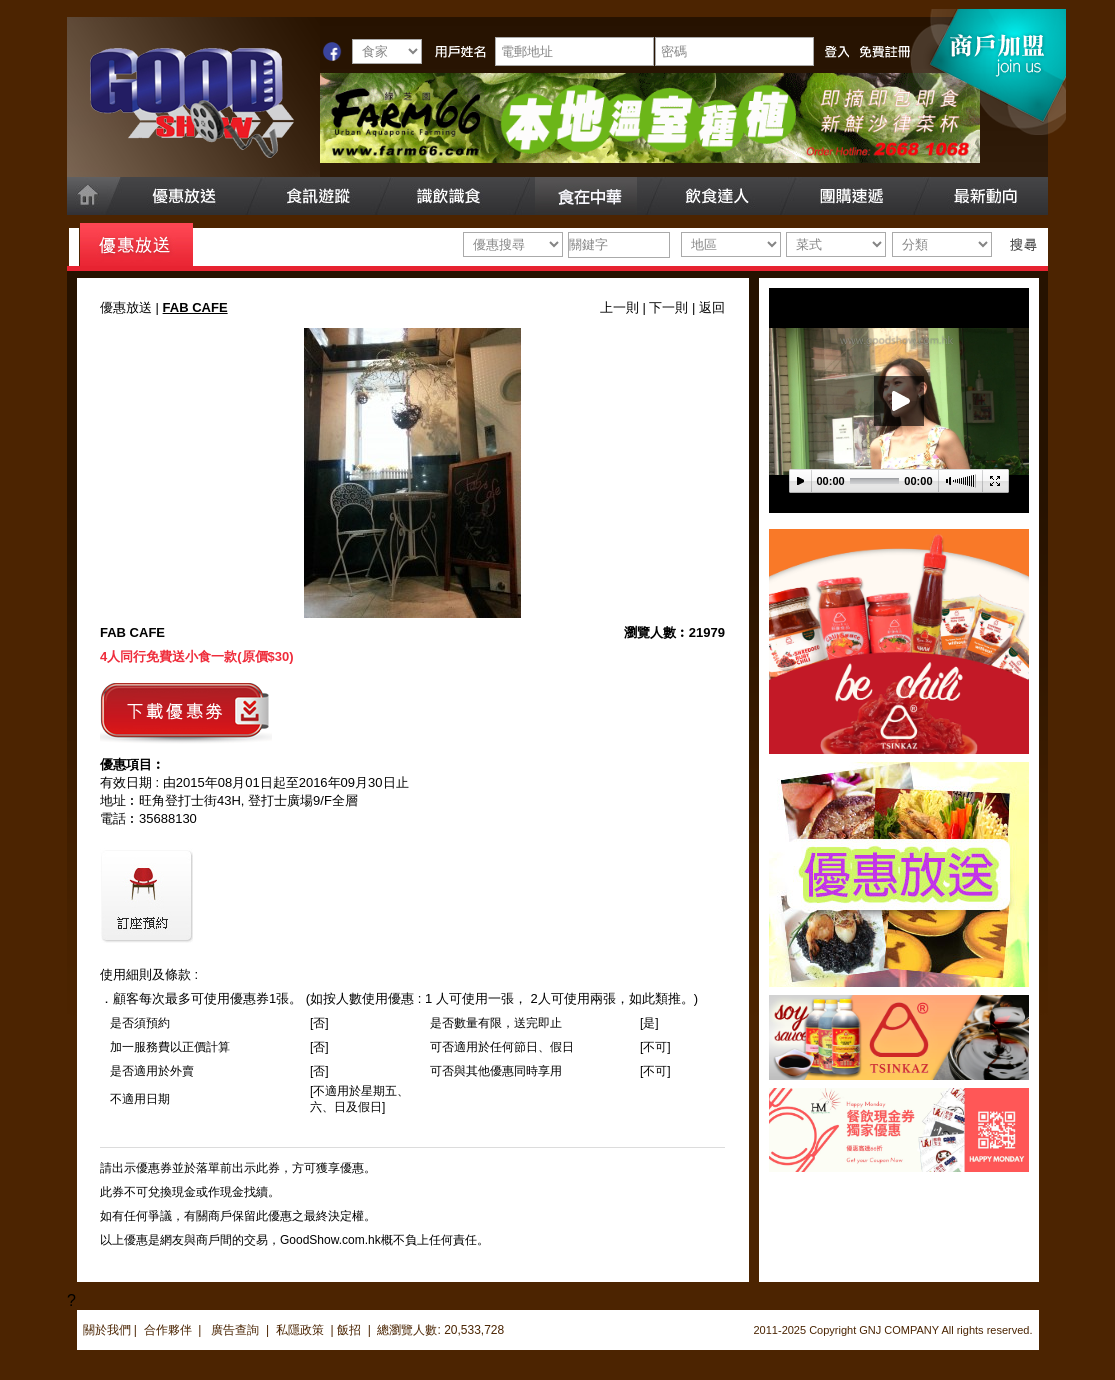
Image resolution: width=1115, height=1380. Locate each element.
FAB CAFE (132, 632)
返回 (712, 307)
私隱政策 (300, 1330)
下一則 (668, 307)
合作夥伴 (168, 1330)
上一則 (619, 307)
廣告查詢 (236, 1330)
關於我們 (107, 1330)
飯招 (349, 1330)
